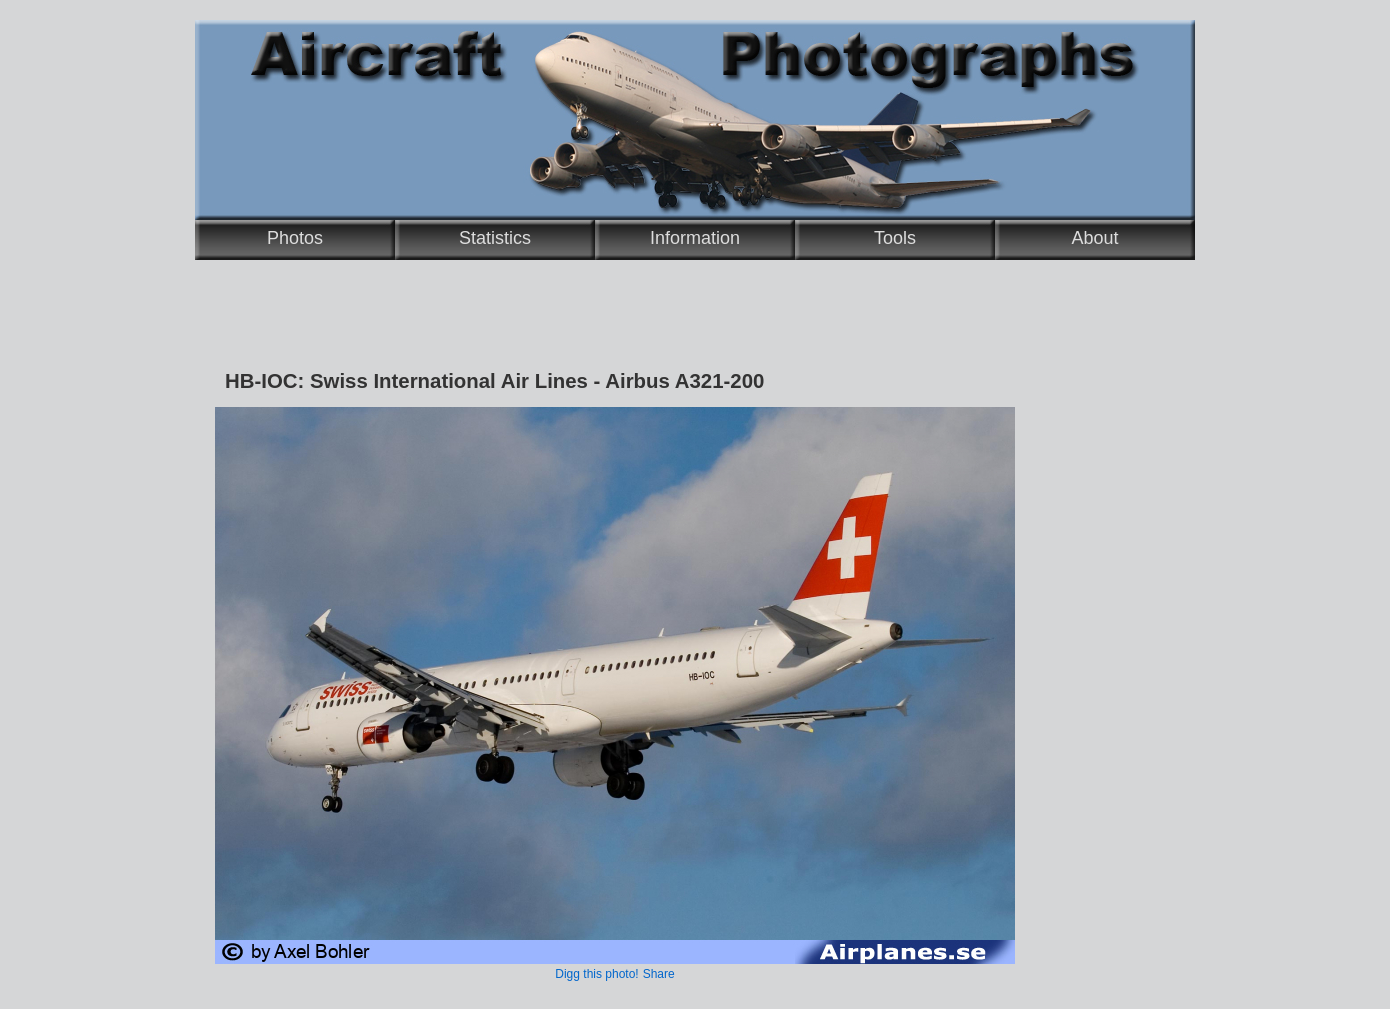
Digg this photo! (596, 974)
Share (659, 974)
